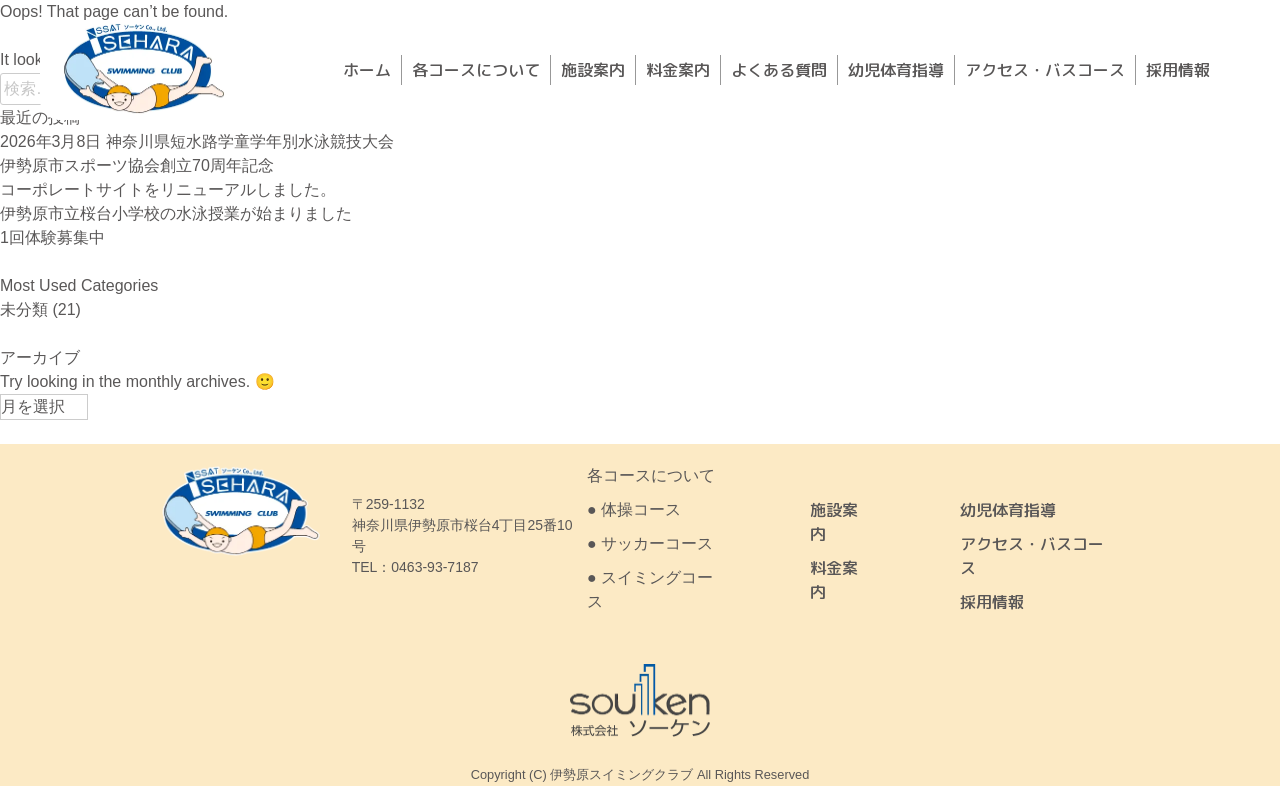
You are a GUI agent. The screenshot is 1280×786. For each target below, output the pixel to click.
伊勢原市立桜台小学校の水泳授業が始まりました (176, 213)
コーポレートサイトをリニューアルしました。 (168, 189)
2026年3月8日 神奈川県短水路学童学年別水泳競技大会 (197, 141)
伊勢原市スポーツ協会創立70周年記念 (137, 165)
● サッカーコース (650, 543)
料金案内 (678, 70)
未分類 (24, 309)
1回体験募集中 (52, 237)
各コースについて (476, 70)
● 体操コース (634, 509)
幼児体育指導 (896, 70)
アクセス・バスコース (1045, 70)
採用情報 (1178, 70)
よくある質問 (779, 70)
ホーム (367, 70)
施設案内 (593, 70)
